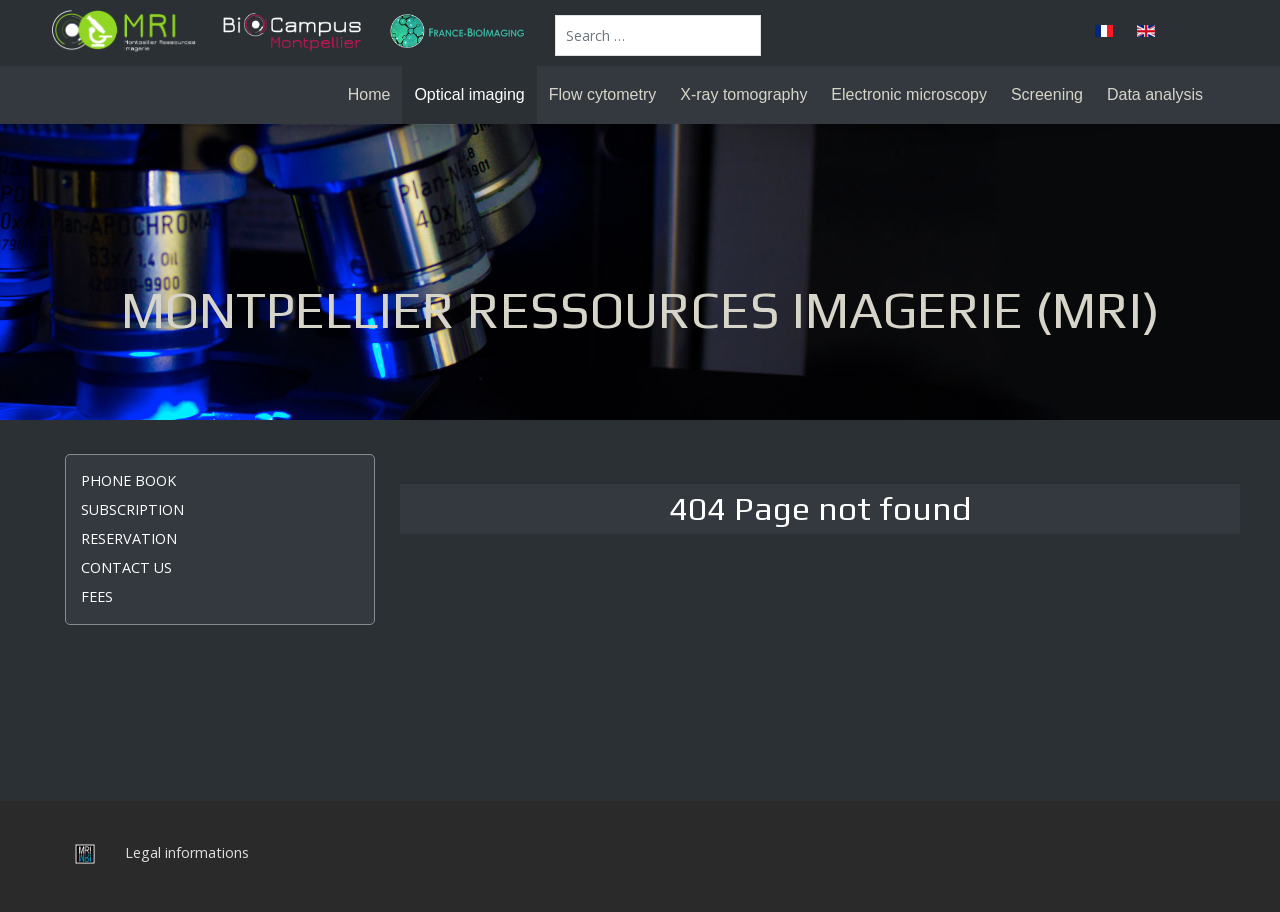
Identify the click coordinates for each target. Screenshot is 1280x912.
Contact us (126, 567)
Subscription (132, 509)
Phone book (128, 480)
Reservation (129, 538)
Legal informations (187, 852)
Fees (97, 596)
